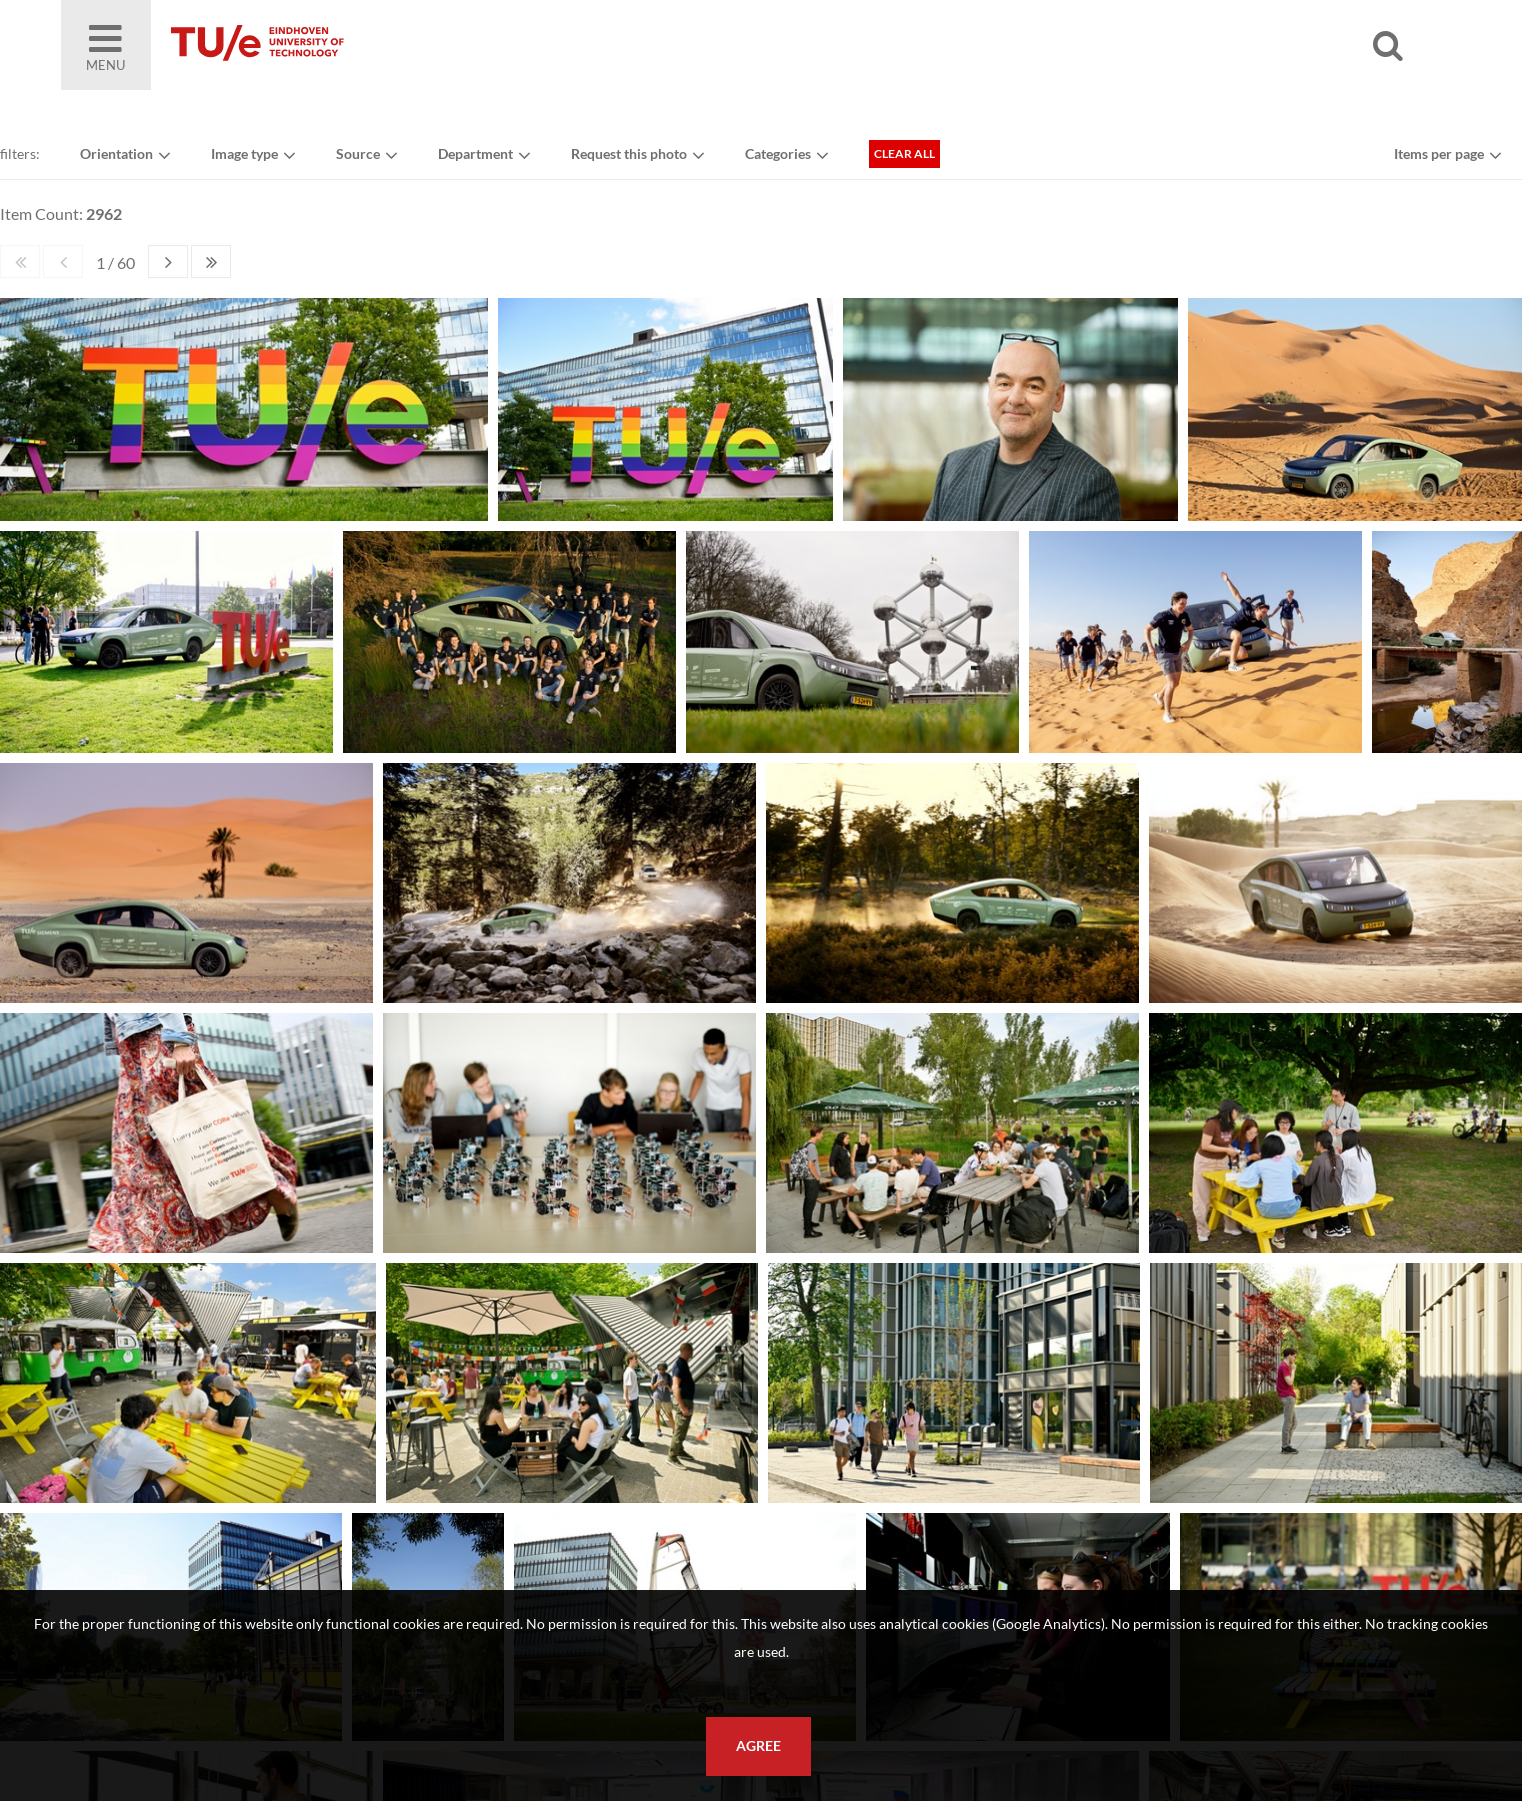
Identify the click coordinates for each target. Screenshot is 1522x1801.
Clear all (904, 153)
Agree (758, 1746)
